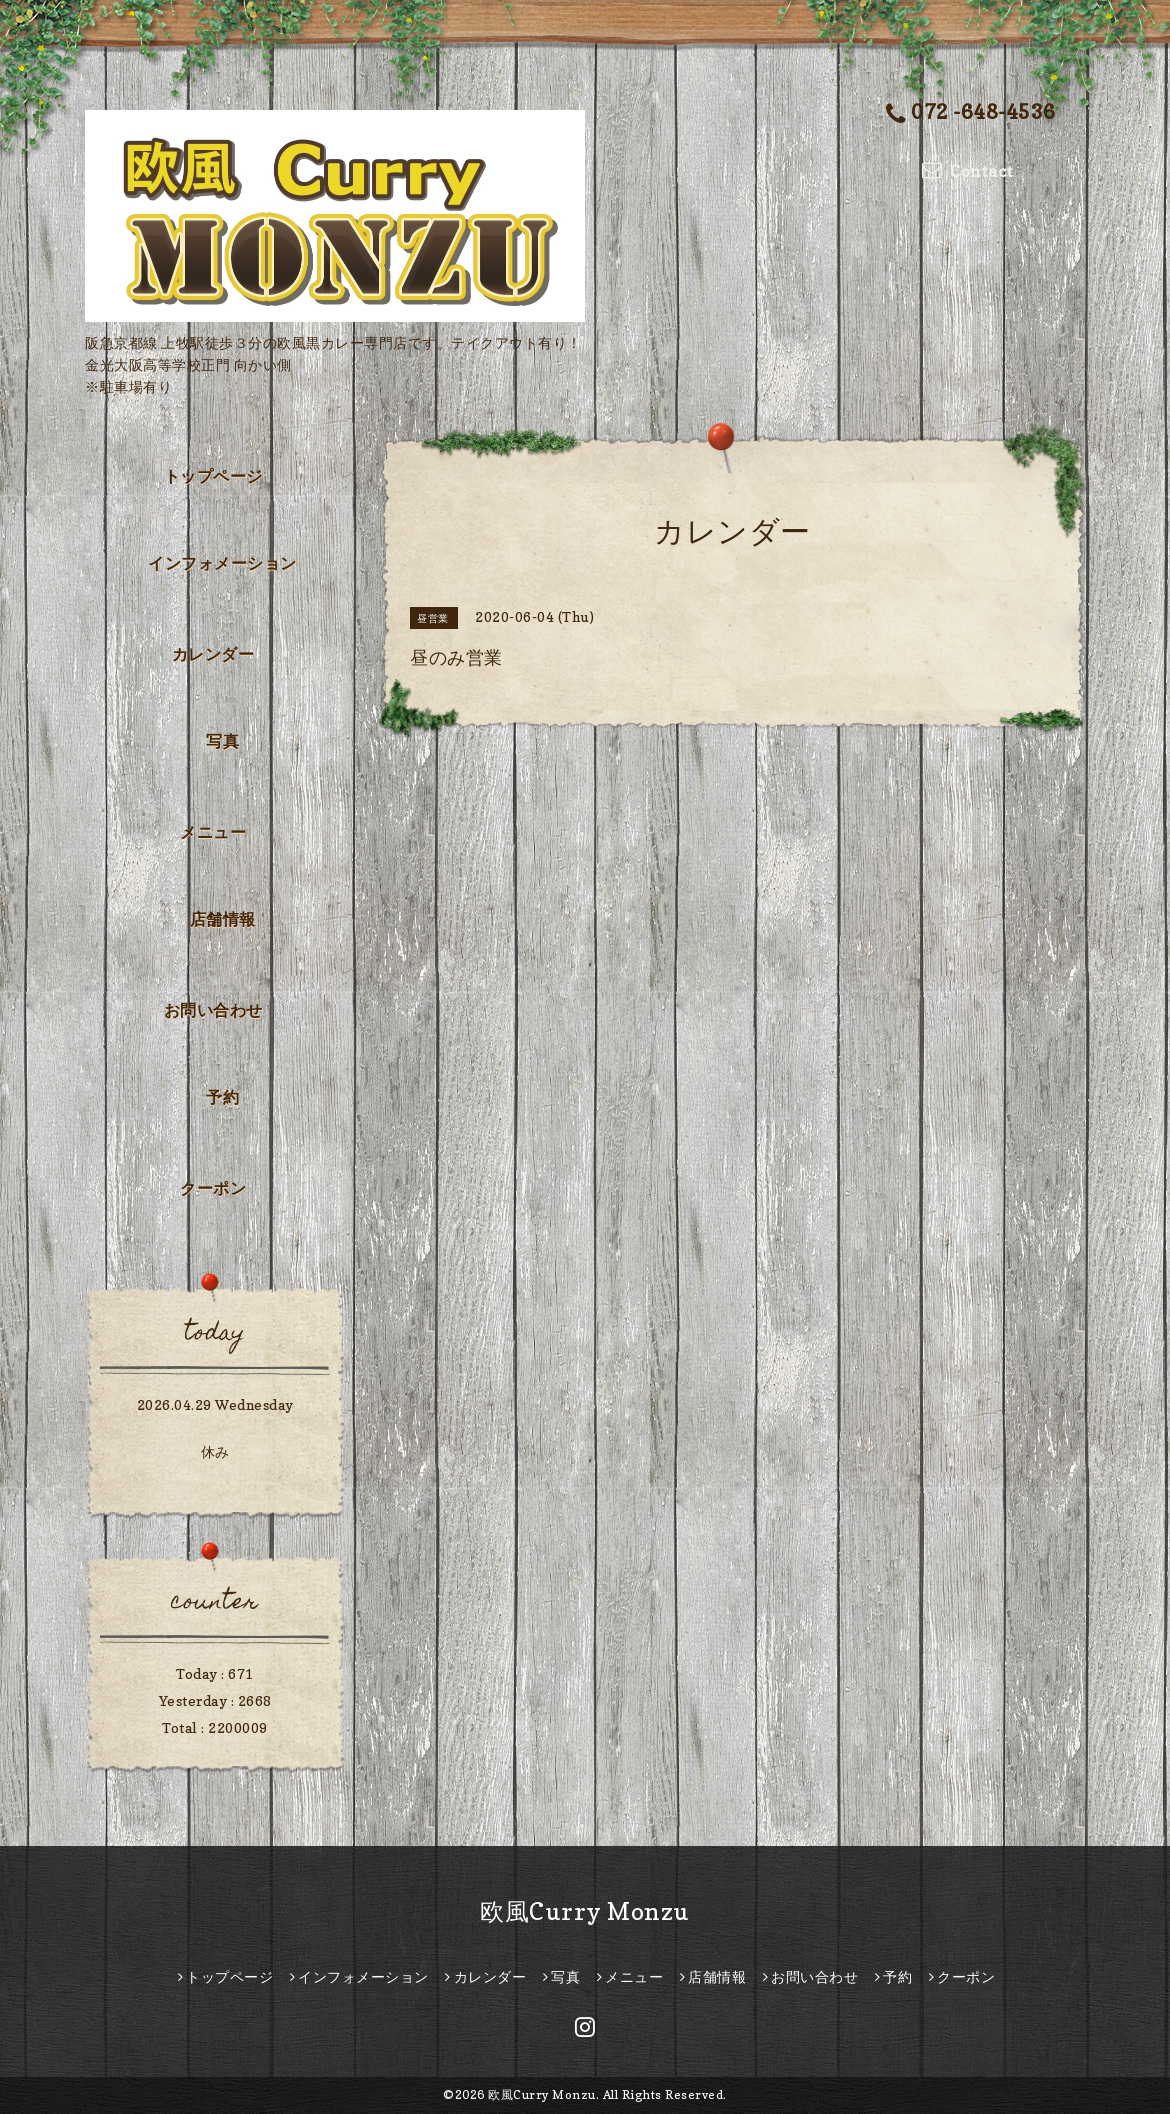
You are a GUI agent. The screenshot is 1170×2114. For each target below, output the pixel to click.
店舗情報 (223, 919)
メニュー (213, 832)
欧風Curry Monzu (585, 1911)
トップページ (213, 476)
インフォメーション (222, 563)
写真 (222, 741)
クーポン (213, 1188)
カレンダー (213, 654)
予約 (222, 1097)
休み (215, 1451)
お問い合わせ (213, 1010)
